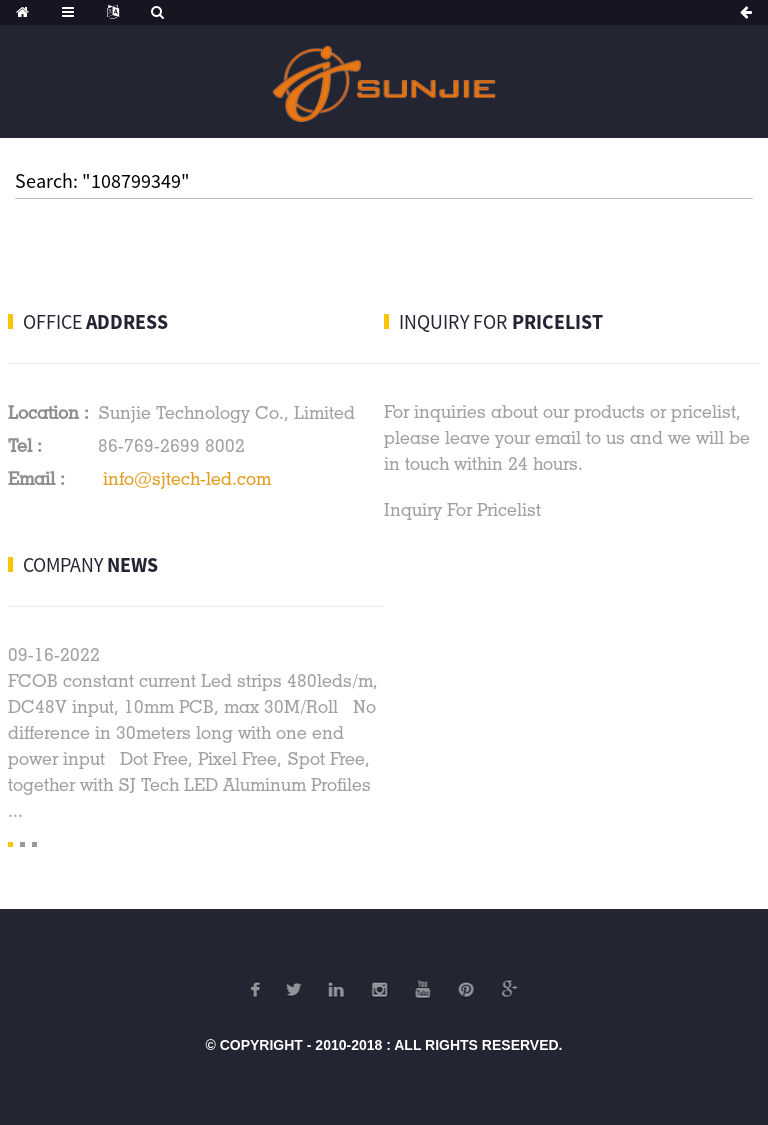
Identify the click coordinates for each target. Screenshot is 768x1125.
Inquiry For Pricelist (462, 509)
